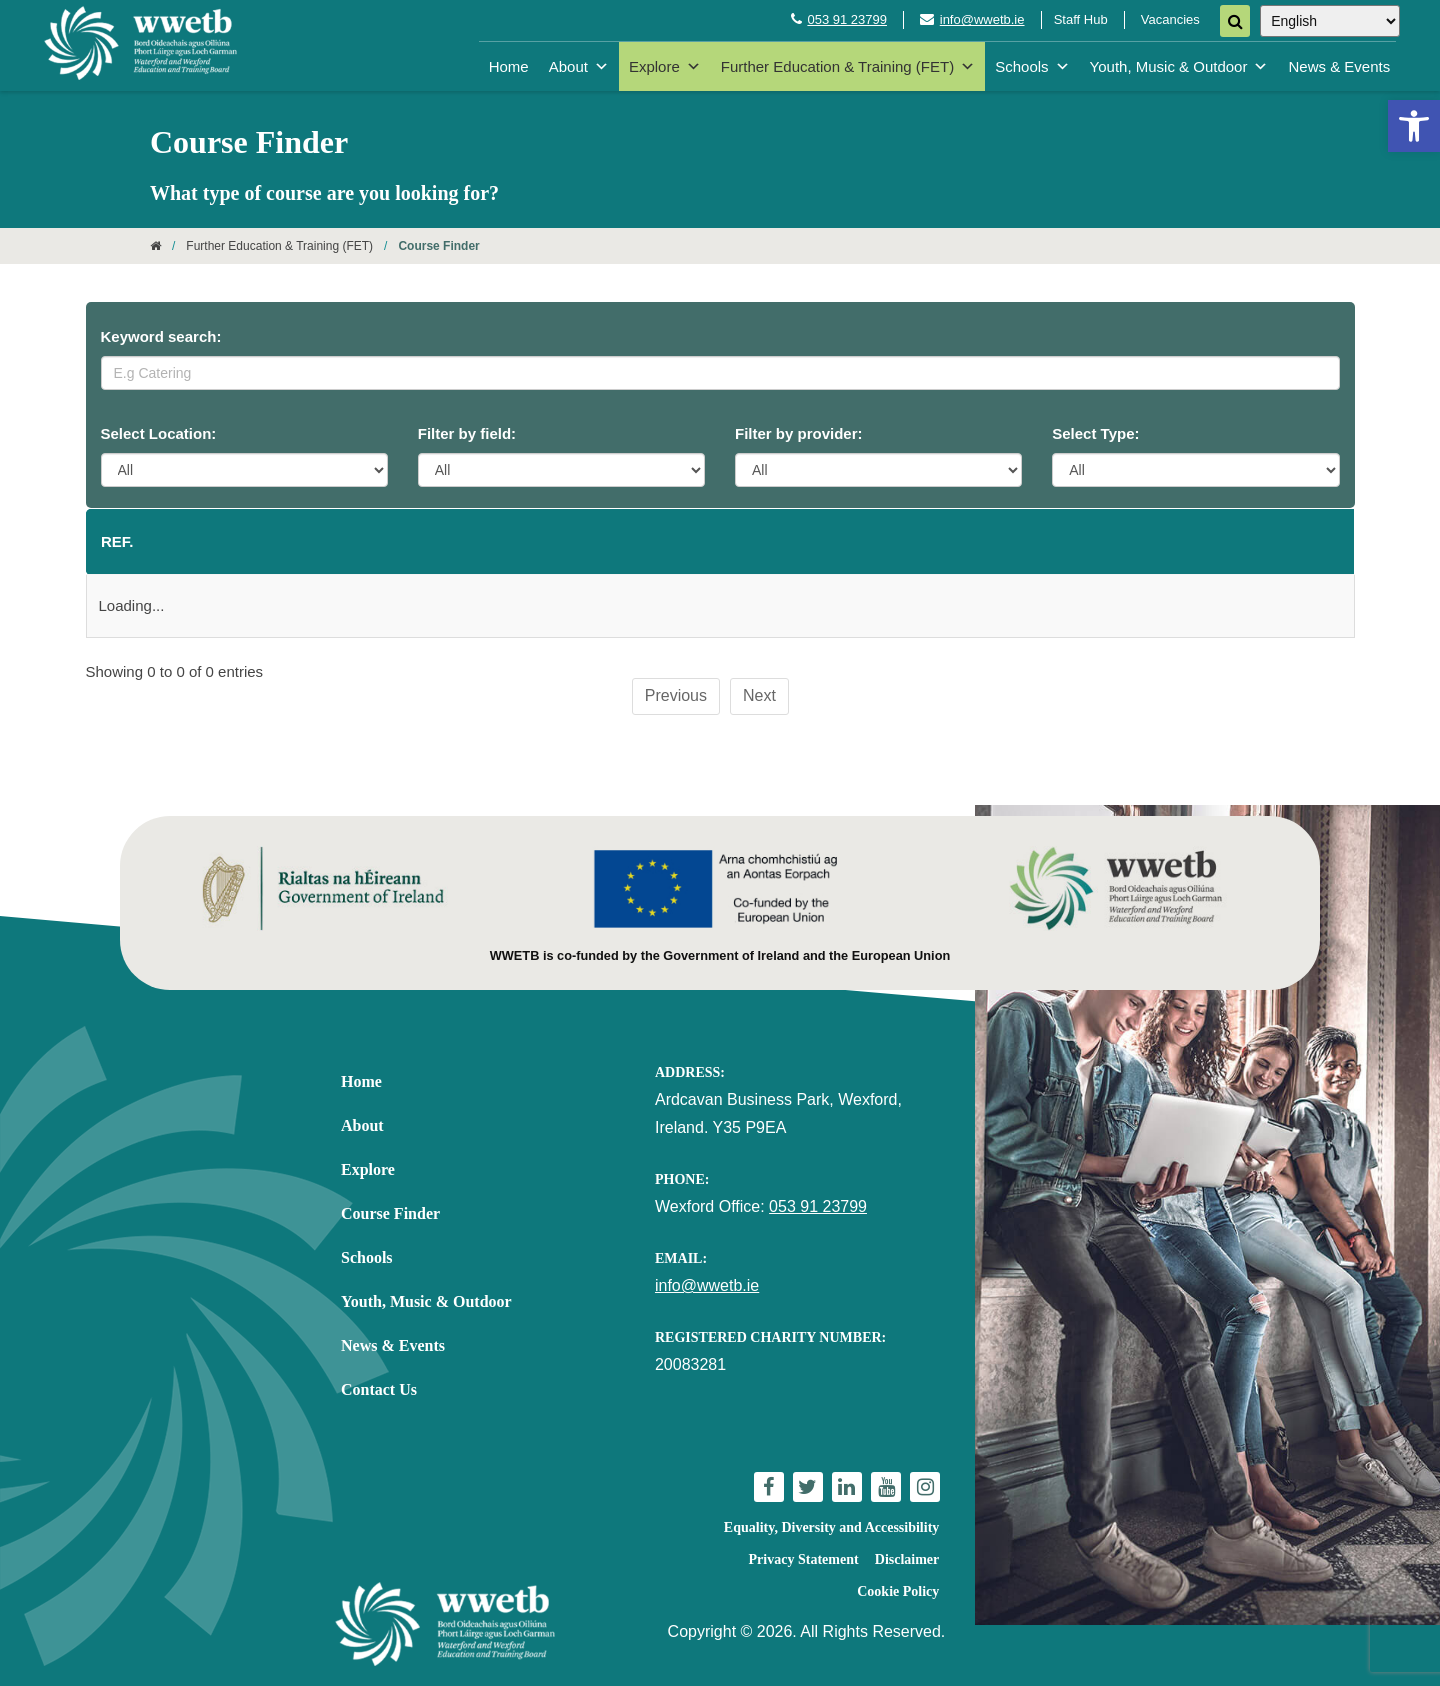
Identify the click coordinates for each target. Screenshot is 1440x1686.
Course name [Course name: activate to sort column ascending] (259, 541)
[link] (1414, 126)
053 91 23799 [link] (847, 19)
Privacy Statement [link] (804, 1559)
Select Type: (1095, 433)
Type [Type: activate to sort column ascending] (1272, 541)
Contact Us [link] (379, 1389)
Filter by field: (467, 433)
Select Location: (159, 433)
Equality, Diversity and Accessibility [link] (831, 1527)
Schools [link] (1032, 66)
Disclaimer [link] (907, 1559)
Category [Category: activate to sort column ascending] (1081, 541)
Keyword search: (161, 336)
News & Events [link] (1339, 66)
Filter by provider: (799, 433)
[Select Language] (1330, 21)
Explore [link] (665, 66)
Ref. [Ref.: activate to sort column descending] (117, 541)
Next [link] (759, 695)
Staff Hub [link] (1081, 19)
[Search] (1235, 21)
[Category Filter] (561, 470)
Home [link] (509, 66)
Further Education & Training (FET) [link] (848, 66)
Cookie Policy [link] (898, 1591)
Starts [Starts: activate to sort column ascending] (708, 541)
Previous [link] (676, 695)
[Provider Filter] (878, 470)
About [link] (579, 66)
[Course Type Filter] (1195, 470)
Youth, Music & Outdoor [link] (1179, 66)
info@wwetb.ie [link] (982, 19)
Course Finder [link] (390, 1213)
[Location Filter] (244, 470)
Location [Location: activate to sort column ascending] (518, 541)
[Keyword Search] (720, 373)
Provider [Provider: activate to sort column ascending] (877, 541)
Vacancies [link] (1170, 19)
